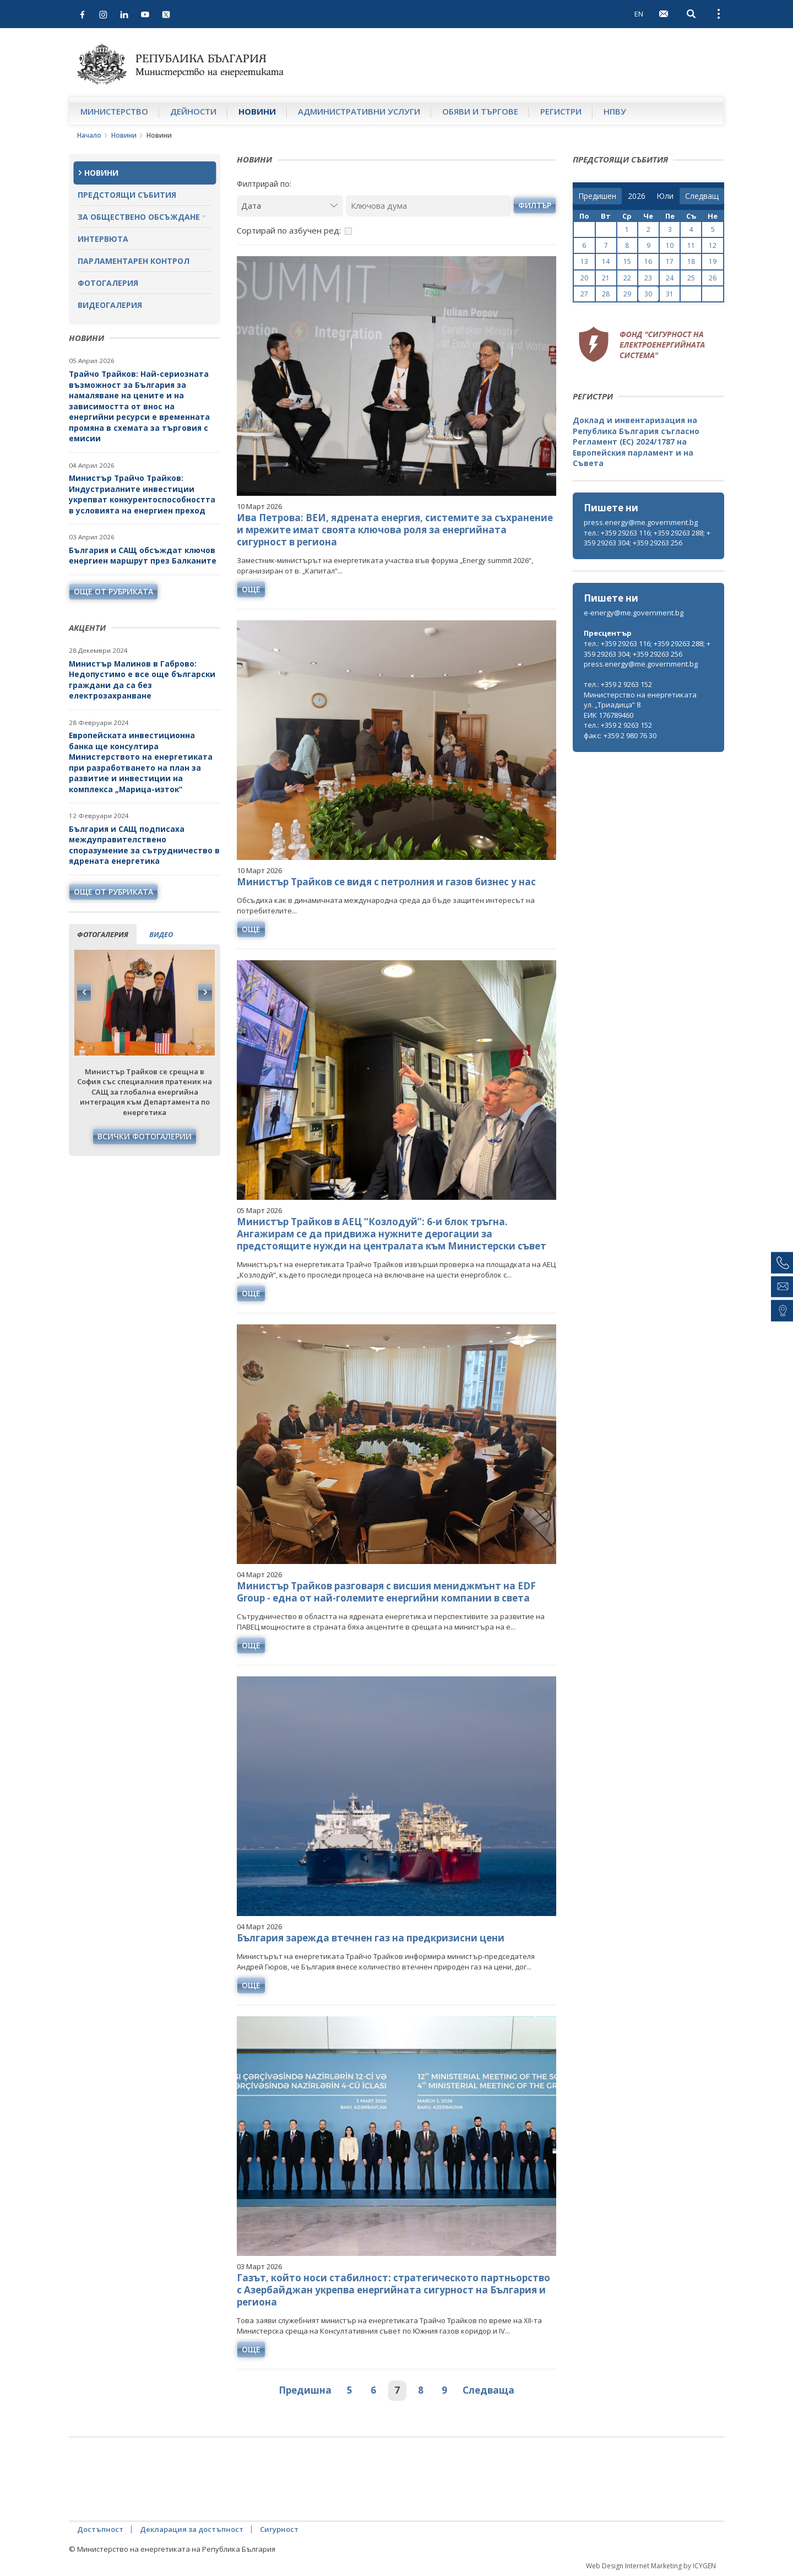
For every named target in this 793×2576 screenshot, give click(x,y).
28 (606, 294)
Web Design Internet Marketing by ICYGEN (651, 2565)
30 (648, 294)
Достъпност (100, 2529)
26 (712, 278)
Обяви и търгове (480, 111)
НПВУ (615, 111)
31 (669, 294)
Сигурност (279, 2529)
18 (691, 261)
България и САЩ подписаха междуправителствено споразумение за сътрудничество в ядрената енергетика (144, 845)
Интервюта (103, 239)
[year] (636, 196)
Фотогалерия (108, 283)
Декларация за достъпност (191, 2529)
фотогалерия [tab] (102, 934)
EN (638, 14)
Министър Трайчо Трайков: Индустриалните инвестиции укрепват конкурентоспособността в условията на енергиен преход (142, 494)
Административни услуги (359, 111)
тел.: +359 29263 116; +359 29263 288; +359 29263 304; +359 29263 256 (647, 538)
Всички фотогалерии (144, 1136)
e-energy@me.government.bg (633, 613)
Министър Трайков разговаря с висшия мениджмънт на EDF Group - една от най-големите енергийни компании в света (386, 1591)
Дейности (193, 111)
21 (606, 278)
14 (606, 261)
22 (627, 278)
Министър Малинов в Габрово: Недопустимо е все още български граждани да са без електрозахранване (142, 679)
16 (648, 261)
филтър (534, 205)
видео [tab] (161, 934)
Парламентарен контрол (133, 261)
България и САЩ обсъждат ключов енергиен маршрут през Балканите (142, 555)
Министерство (114, 111)
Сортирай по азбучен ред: (289, 230)
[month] (664, 196)
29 (627, 294)
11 (691, 245)
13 (584, 261)
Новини (257, 111)
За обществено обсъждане (139, 217)
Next (205, 992)
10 (669, 245)
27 (584, 294)
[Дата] (290, 206)
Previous (84, 992)
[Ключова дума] (428, 206)
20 (584, 278)
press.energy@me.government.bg (641, 522)
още (251, 589)
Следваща (488, 2390)
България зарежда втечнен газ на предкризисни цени (370, 1937)
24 (669, 278)
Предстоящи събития (127, 195)
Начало (89, 135)
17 (669, 261)
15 (627, 261)
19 (712, 261)
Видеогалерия (110, 305)
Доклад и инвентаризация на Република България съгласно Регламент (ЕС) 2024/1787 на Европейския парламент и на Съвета (636, 441)
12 (712, 245)
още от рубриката (113, 591)
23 (648, 278)
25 (691, 278)
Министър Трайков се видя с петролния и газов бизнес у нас (386, 881)
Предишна (305, 2390)
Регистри (561, 111)
